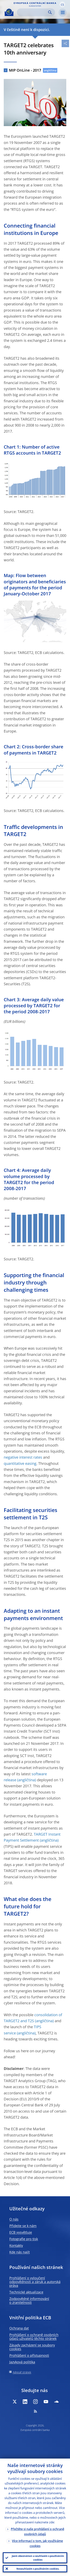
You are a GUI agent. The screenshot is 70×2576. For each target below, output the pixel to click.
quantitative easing (20, 1463)
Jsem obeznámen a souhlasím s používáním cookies (38, 2557)
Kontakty (16, 2245)
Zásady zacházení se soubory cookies (32, 2347)
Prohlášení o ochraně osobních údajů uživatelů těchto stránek (33, 2336)
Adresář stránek (22, 2372)
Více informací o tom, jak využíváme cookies (37, 2543)
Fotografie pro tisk (23, 2239)
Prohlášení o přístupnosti (29, 2355)
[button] (62, 4)
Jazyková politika (22, 2362)
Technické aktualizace (26, 2292)
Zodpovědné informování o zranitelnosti (29, 2300)
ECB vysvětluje (20, 2232)
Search (50, 12)
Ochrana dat (19, 2328)
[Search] (33, 12)
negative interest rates (23, 1457)
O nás (13, 2219)
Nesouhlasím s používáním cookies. (37, 2568)
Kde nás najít (19, 2252)
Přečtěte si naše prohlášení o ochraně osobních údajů (37, 2531)
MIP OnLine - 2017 (25, 70)
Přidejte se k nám (23, 2225)
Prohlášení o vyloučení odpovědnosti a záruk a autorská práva (34, 2282)
